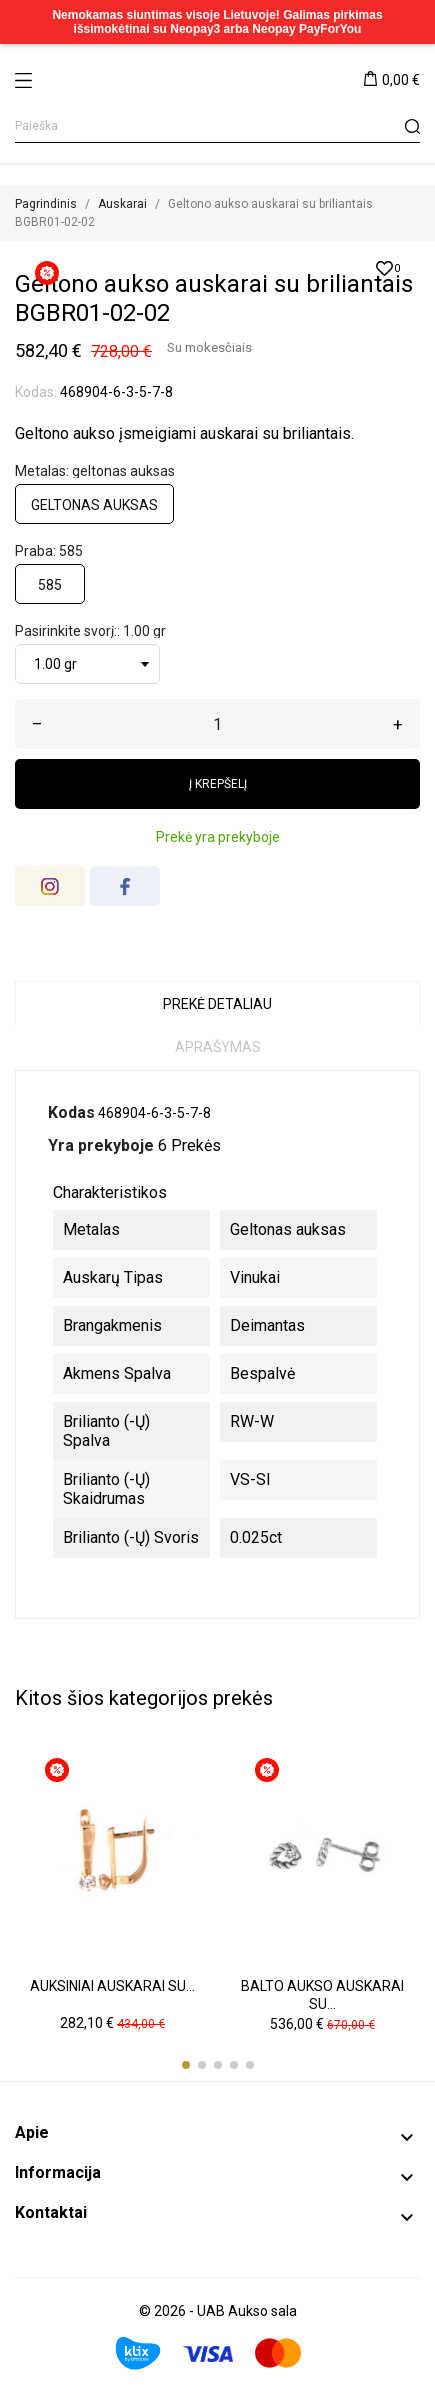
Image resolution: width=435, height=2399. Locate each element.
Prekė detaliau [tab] (217, 1004)
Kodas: (36, 392)
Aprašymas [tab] (218, 1047)
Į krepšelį (218, 784)
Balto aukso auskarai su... (322, 1995)
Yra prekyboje (101, 1145)
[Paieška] (217, 126)
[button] (186, 2065)
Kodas (71, 1112)
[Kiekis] (217, 724)
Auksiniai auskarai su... (112, 1986)
